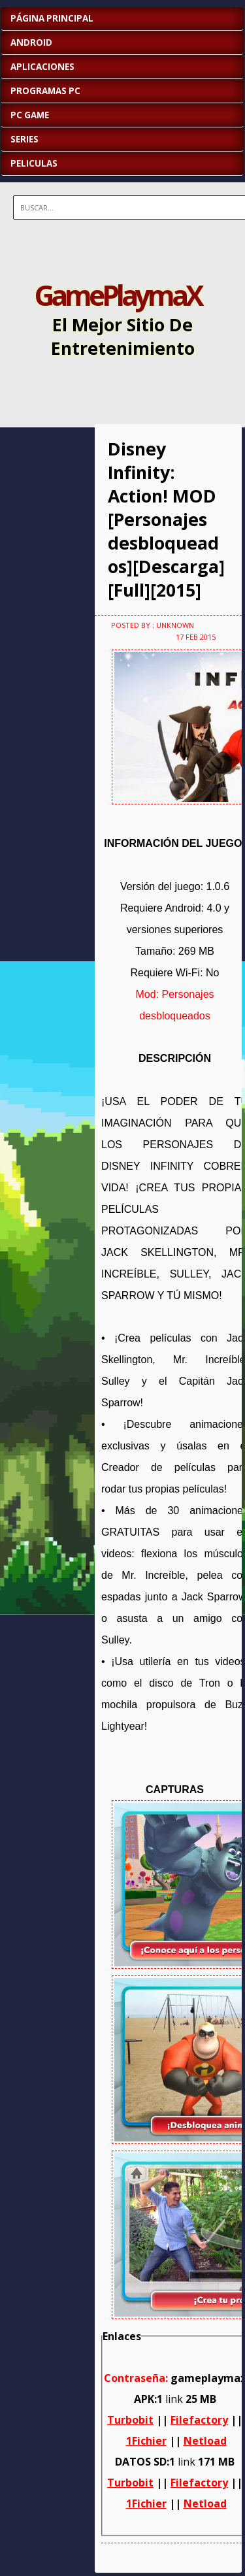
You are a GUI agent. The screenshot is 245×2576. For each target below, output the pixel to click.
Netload (205, 2441)
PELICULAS (33, 163)
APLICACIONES (42, 67)
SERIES (24, 139)
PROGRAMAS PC (45, 91)
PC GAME (29, 115)
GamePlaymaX (118, 295)
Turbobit (130, 2420)
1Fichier (146, 2441)
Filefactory (199, 2420)
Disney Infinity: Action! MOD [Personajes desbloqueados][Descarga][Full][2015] (166, 519)
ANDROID (31, 42)
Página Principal (51, 18)
